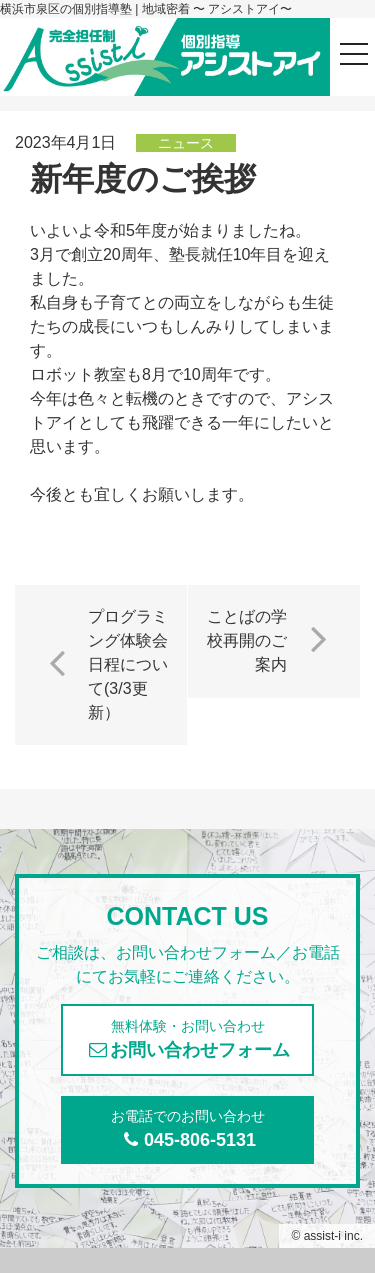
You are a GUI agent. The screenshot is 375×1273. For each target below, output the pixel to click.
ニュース (186, 143)
